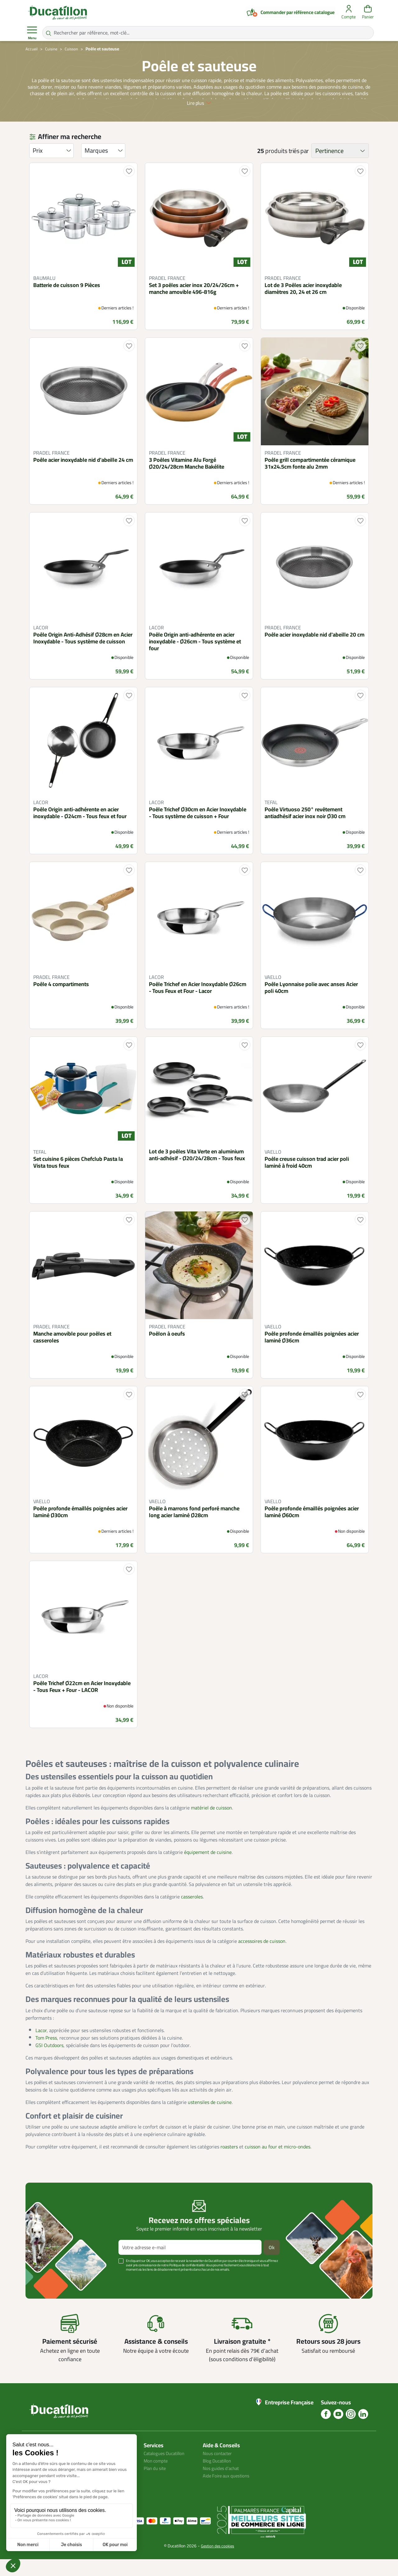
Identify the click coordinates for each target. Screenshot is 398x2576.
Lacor (41, 2047)
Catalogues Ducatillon (167, 2470)
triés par (299, 167)
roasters (229, 2163)
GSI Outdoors (49, 2062)
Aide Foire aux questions (228, 2492)
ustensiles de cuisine (210, 2119)
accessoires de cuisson (261, 1957)
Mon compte (157, 2477)
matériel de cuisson (211, 1824)
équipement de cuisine (208, 1869)
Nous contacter (219, 2470)
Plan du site (156, 2485)
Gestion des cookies (217, 2563)
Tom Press (46, 2054)
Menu (32, 33)
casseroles (192, 1913)
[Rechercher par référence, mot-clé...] (208, 32)
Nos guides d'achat (222, 2485)
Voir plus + (47, 2295)
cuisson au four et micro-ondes (277, 2163)
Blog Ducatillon (219, 2477)
